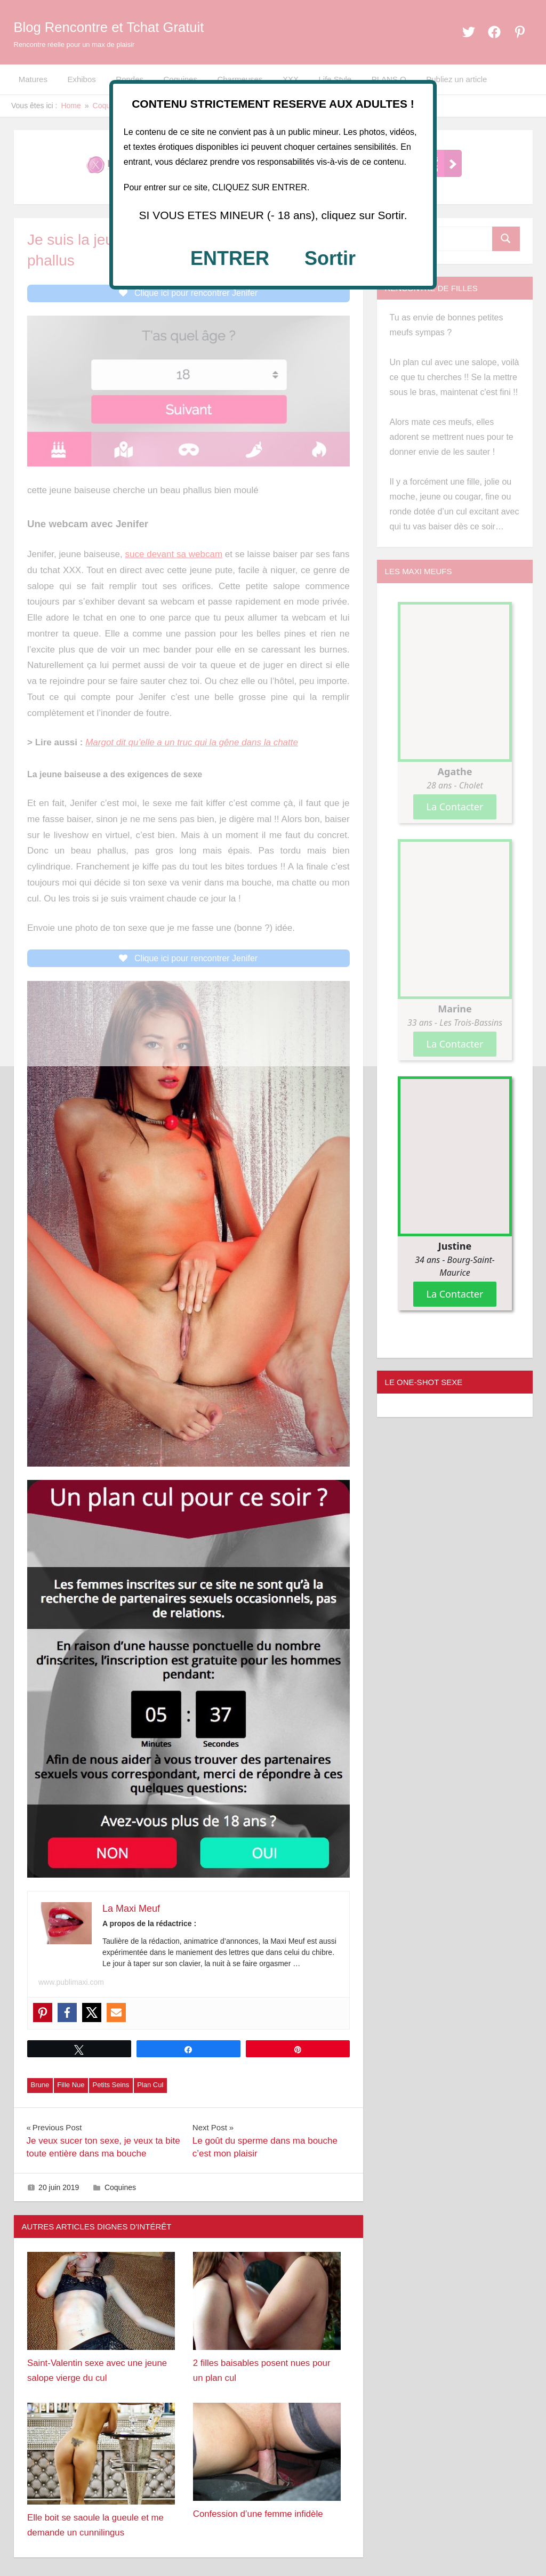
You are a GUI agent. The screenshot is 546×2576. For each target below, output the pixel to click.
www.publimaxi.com (71, 1987)
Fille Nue (70, 2090)
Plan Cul (150, 2090)
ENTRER (229, 258)
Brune (40, 2090)
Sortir (330, 258)
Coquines (120, 2192)
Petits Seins (111, 2090)
